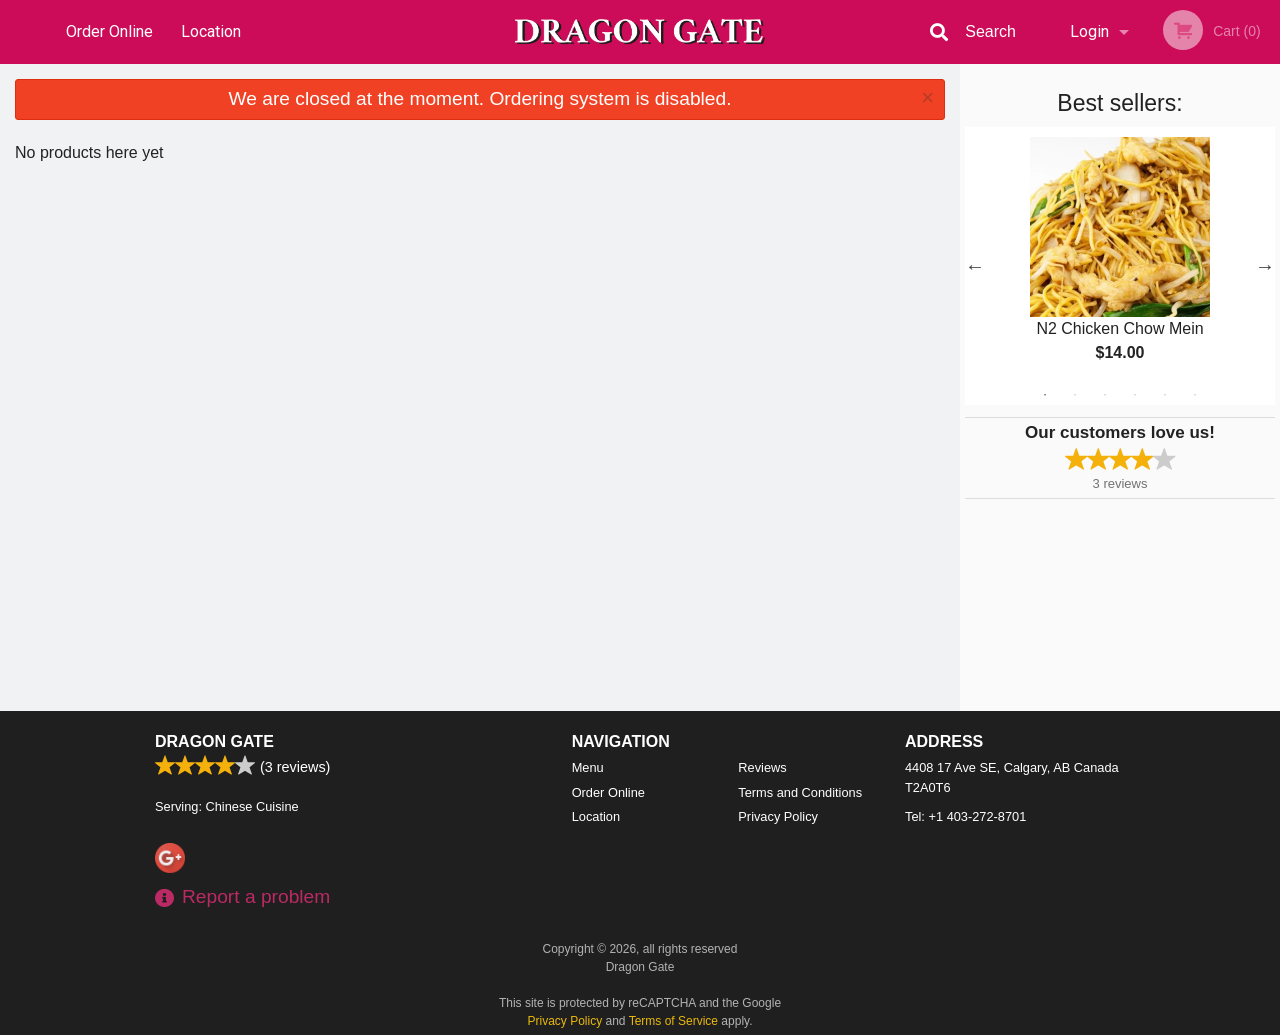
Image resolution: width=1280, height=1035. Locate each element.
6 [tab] (1195, 395)
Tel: (965, 816)
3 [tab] (1105, 395)
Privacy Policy (778, 816)
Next (1265, 266)
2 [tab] (1075, 395)
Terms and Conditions (800, 792)
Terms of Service (673, 1021)
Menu (588, 767)
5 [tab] (1165, 395)
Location (211, 31)
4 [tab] (1135, 395)
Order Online (109, 31)
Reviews (762, 767)
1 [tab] (1045, 395)
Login (1089, 31)
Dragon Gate (214, 741)
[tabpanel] (1120, 266)
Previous (975, 266)
